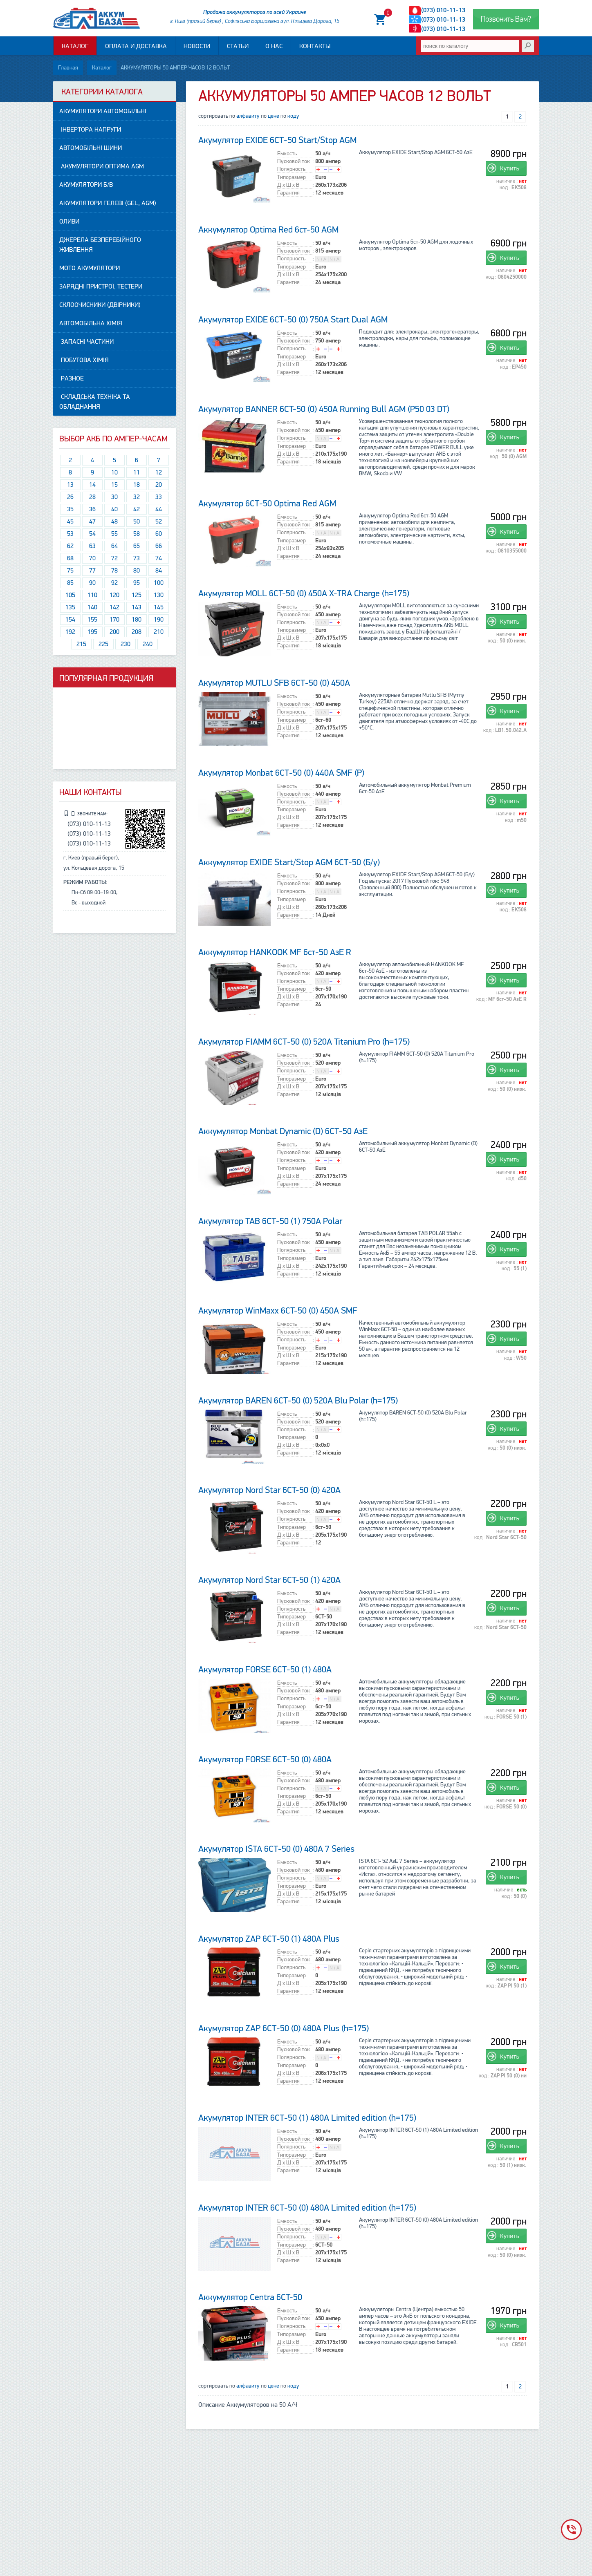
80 (136, 571)
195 (92, 632)
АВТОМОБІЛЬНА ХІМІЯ (90, 324)
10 (114, 473)
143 (136, 608)
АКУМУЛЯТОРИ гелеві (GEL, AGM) (107, 203)
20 (158, 485)
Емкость (287, 154)
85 (70, 583)
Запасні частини (86, 342)
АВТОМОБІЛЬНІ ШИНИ (90, 148)
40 (114, 510)
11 (136, 473)
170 (114, 620)
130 (159, 595)
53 (70, 534)
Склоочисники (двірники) (100, 305)
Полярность (291, 169)
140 (92, 608)
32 (136, 497)
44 (158, 510)
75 (70, 571)
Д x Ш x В (288, 185)
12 (158, 473)
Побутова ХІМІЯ (84, 360)
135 (70, 608)
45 (70, 522)
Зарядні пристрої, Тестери (100, 287)
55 (114, 534)
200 (114, 632)
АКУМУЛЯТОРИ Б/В (86, 185)
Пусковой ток (293, 162)
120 (114, 595)
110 (92, 595)
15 (114, 485)
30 (114, 497)
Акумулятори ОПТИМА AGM (101, 167)
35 (70, 510)
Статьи (238, 48)
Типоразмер (291, 177)
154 (70, 620)
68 (70, 559)
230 (125, 644)
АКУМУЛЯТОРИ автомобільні (102, 111)
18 (136, 485)
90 (92, 583)
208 (136, 632)
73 (136, 559)
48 (114, 522)
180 (136, 620)
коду (293, 116)
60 (158, 534)
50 (136, 522)
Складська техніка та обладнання (94, 402)
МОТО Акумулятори (89, 268)
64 (114, 546)
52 (158, 522)
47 (92, 522)
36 (92, 510)
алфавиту (248, 116)
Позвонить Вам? (506, 20)
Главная (68, 68)
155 (92, 620)
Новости (197, 48)
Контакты (314, 48)
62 (70, 546)
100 (159, 583)
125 (136, 595)
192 (70, 632)
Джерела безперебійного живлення (100, 245)
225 (103, 644)
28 (92, 497)
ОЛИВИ (69, 222)
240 (147, 644)
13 (70, 485)
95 (136, 583)
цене (273, 116)
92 (114, 583)
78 (114, 571)
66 (158, 546)
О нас (274, 48)
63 (92, 546)
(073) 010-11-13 (443, 11)
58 (136, 534)
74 (158, 559)
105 (70, 595)
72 (114, 559)
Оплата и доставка (136, 48)
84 (158, 571)
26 (70, 497)
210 (159, 632)
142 (114, 608)
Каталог (75, 48)
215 (81, 644)
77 (92, 571)
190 (159, 620)
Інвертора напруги (90, 130)
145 (159, 608)
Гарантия (288, 193)
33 (158, 497)
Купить (509, 168)
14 (92, 485)
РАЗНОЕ (71, 379)
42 (136, 510)
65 (136, 546)
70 (92, 559)
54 (92, 534)
